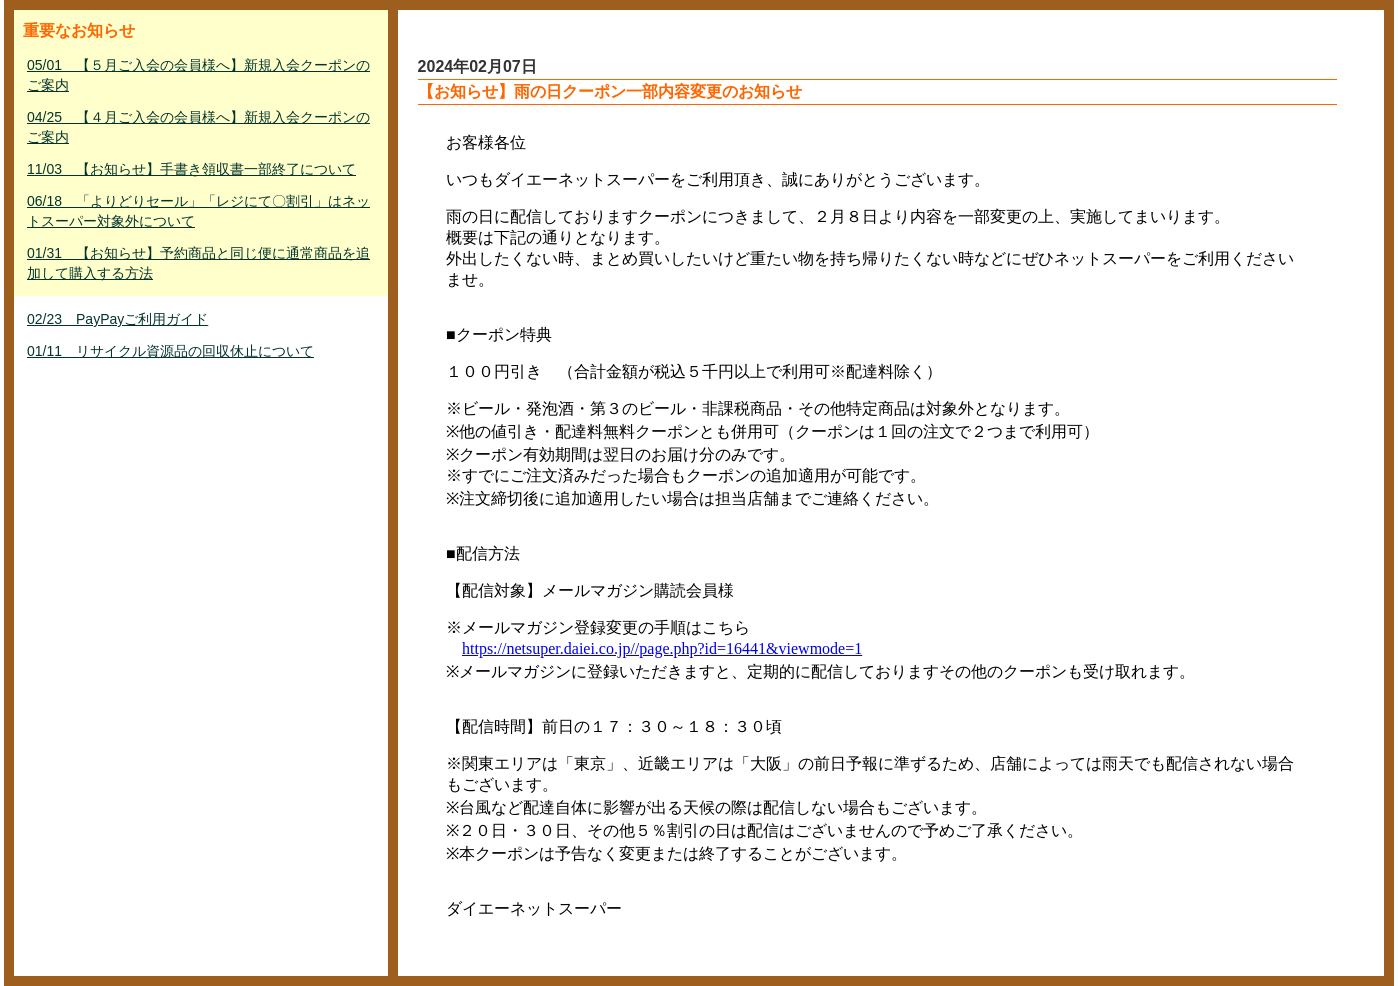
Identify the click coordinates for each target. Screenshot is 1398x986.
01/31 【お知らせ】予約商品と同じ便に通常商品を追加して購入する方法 (198, 263)
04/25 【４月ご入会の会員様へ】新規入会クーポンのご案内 (198, 127)
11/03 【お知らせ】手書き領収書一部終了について (191, 169)
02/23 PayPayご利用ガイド (117, 319)
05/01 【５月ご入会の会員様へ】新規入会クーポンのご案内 (198, 75)
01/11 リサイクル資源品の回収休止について (170, 351)
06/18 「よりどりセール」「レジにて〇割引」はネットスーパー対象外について (198, 211)
